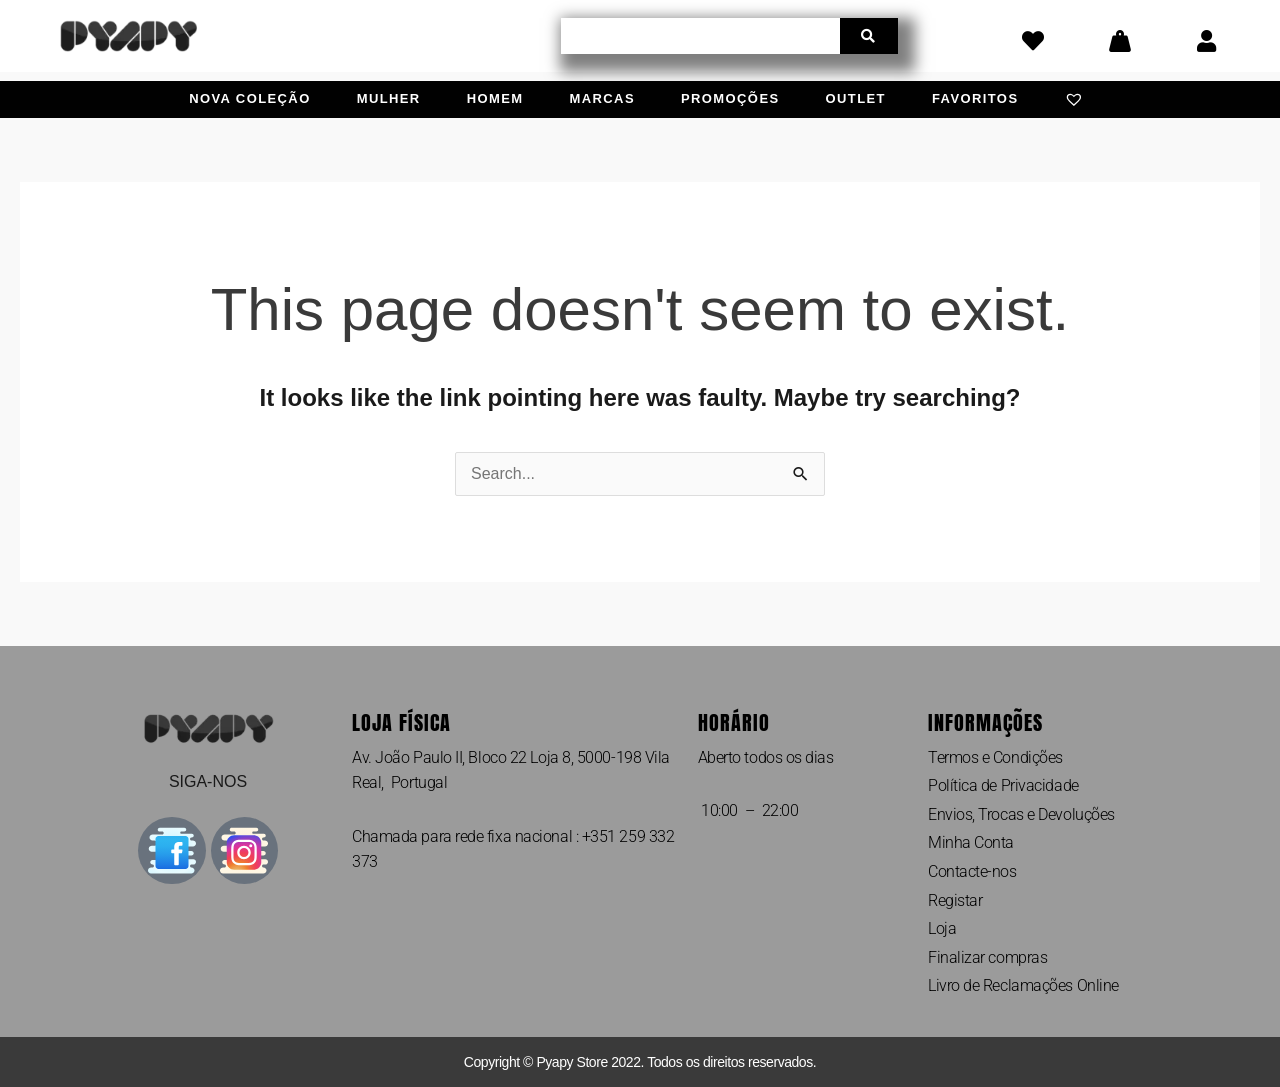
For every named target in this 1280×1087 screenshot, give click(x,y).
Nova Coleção (250, 98)
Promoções (730, 98)
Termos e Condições (995, 757)
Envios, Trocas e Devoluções (1021, 814)
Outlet (856, 98)
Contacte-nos (972, 871)
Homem (495, 98)
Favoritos (975, 98)
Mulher (389, 98)
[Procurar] (869, 36)
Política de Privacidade (1003, 785)
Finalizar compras (987, 957)
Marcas (602, 98)
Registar (955, 900)
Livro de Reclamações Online (1023, 985)
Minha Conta (971, 842)
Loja (942, 928)
